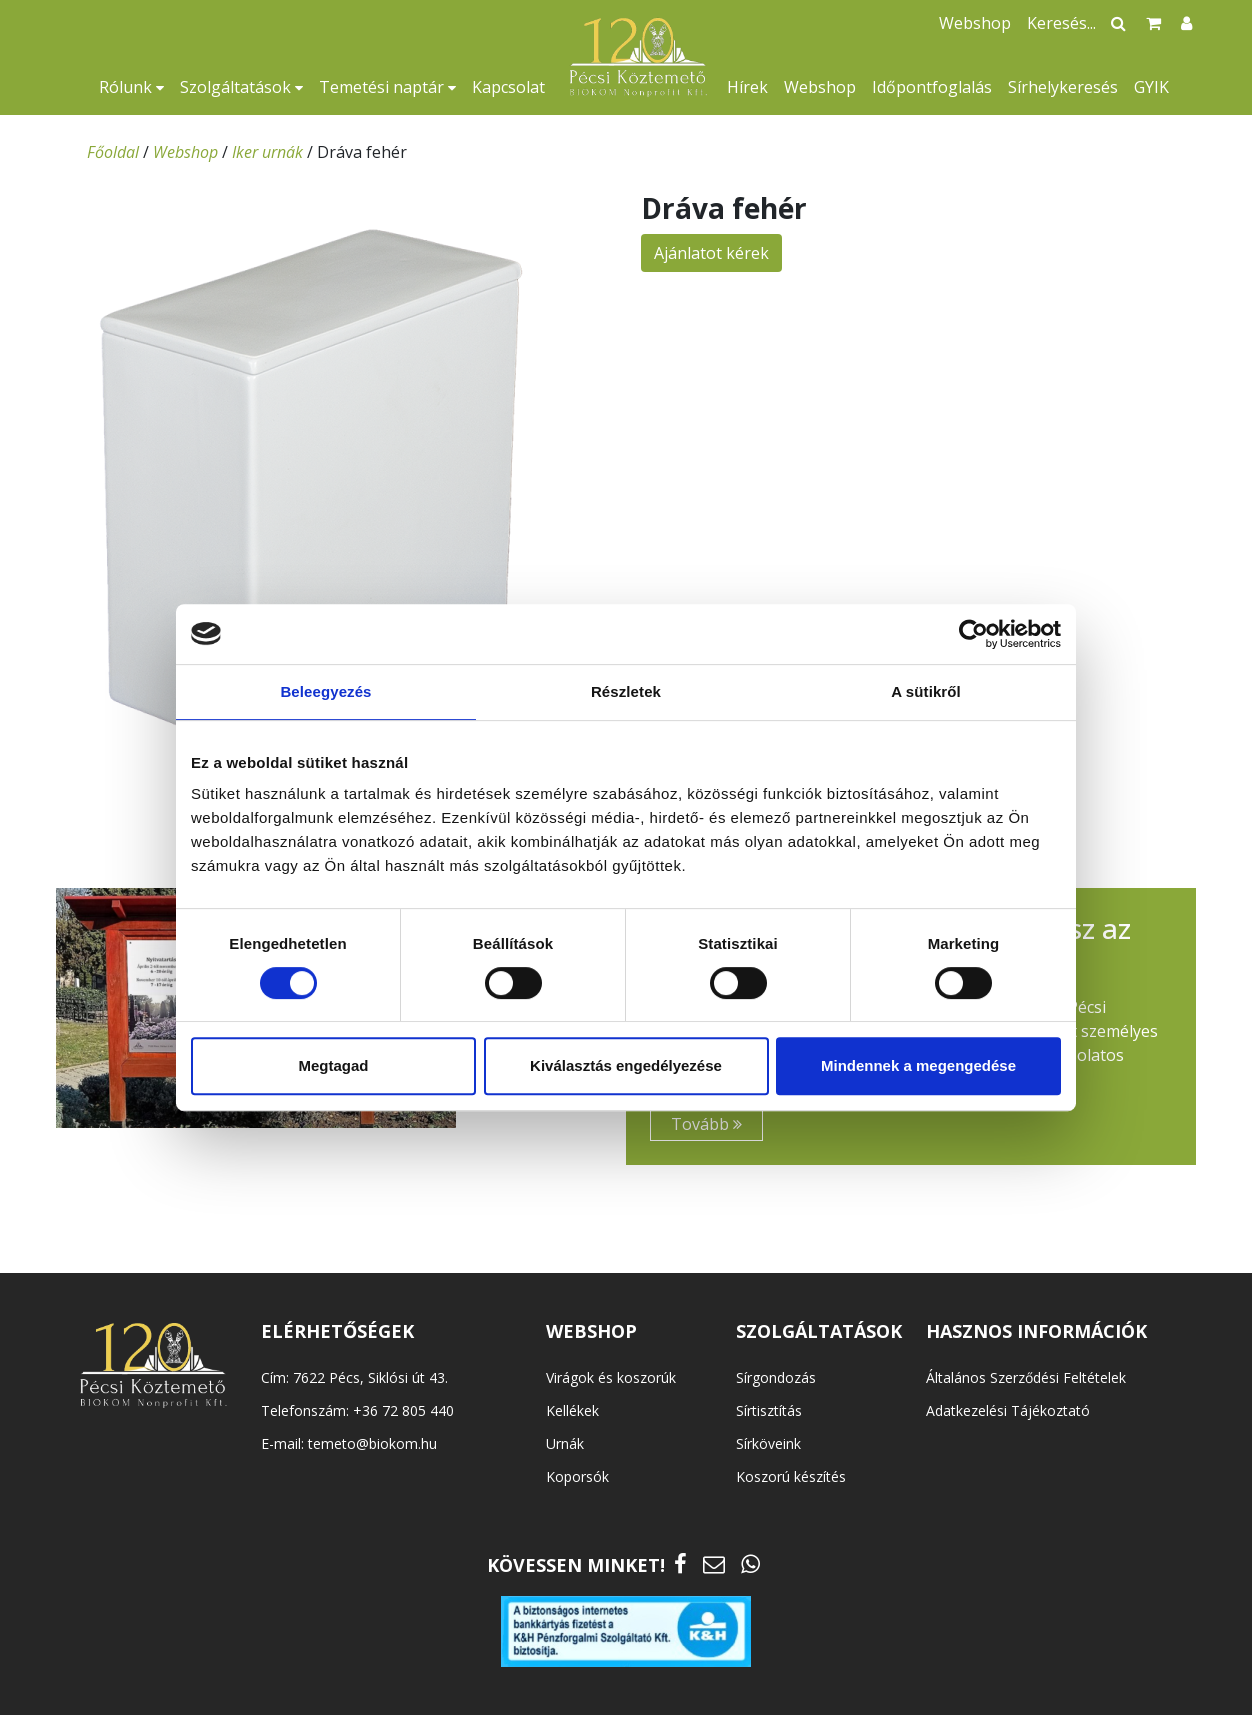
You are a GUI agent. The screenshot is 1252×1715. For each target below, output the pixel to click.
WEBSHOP (591, 1331)
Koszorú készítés (791, 1476)
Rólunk (131, 87)
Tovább (706, 1124)
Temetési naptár (387, 87)
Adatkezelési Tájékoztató (1008, 1410)
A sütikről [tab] (926, 691)
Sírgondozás (776, 1377)
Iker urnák (267, 152)
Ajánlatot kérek (711, 253)
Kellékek (572, 1410)
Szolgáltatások (241, 87)
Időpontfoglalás (932, 87)
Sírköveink (768, 1443)
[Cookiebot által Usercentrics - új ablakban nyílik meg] (973, 634)
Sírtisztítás (769, 1410)
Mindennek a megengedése (918, 1065)
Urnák (565, 1443)
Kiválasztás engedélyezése (626, 1065)
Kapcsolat (508, 87)
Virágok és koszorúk (611, 1377)
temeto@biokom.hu (372, 1443)
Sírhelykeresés (1063, 87)
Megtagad (333, 1065)
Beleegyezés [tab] (325, 691)
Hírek (747, 87)
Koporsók (577, 1476)
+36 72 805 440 (403, 1410)
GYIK (1151, 87)
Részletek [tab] (626, 691)
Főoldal (113, 152)
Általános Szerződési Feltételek (1026, 1377)
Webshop (820, 87)
